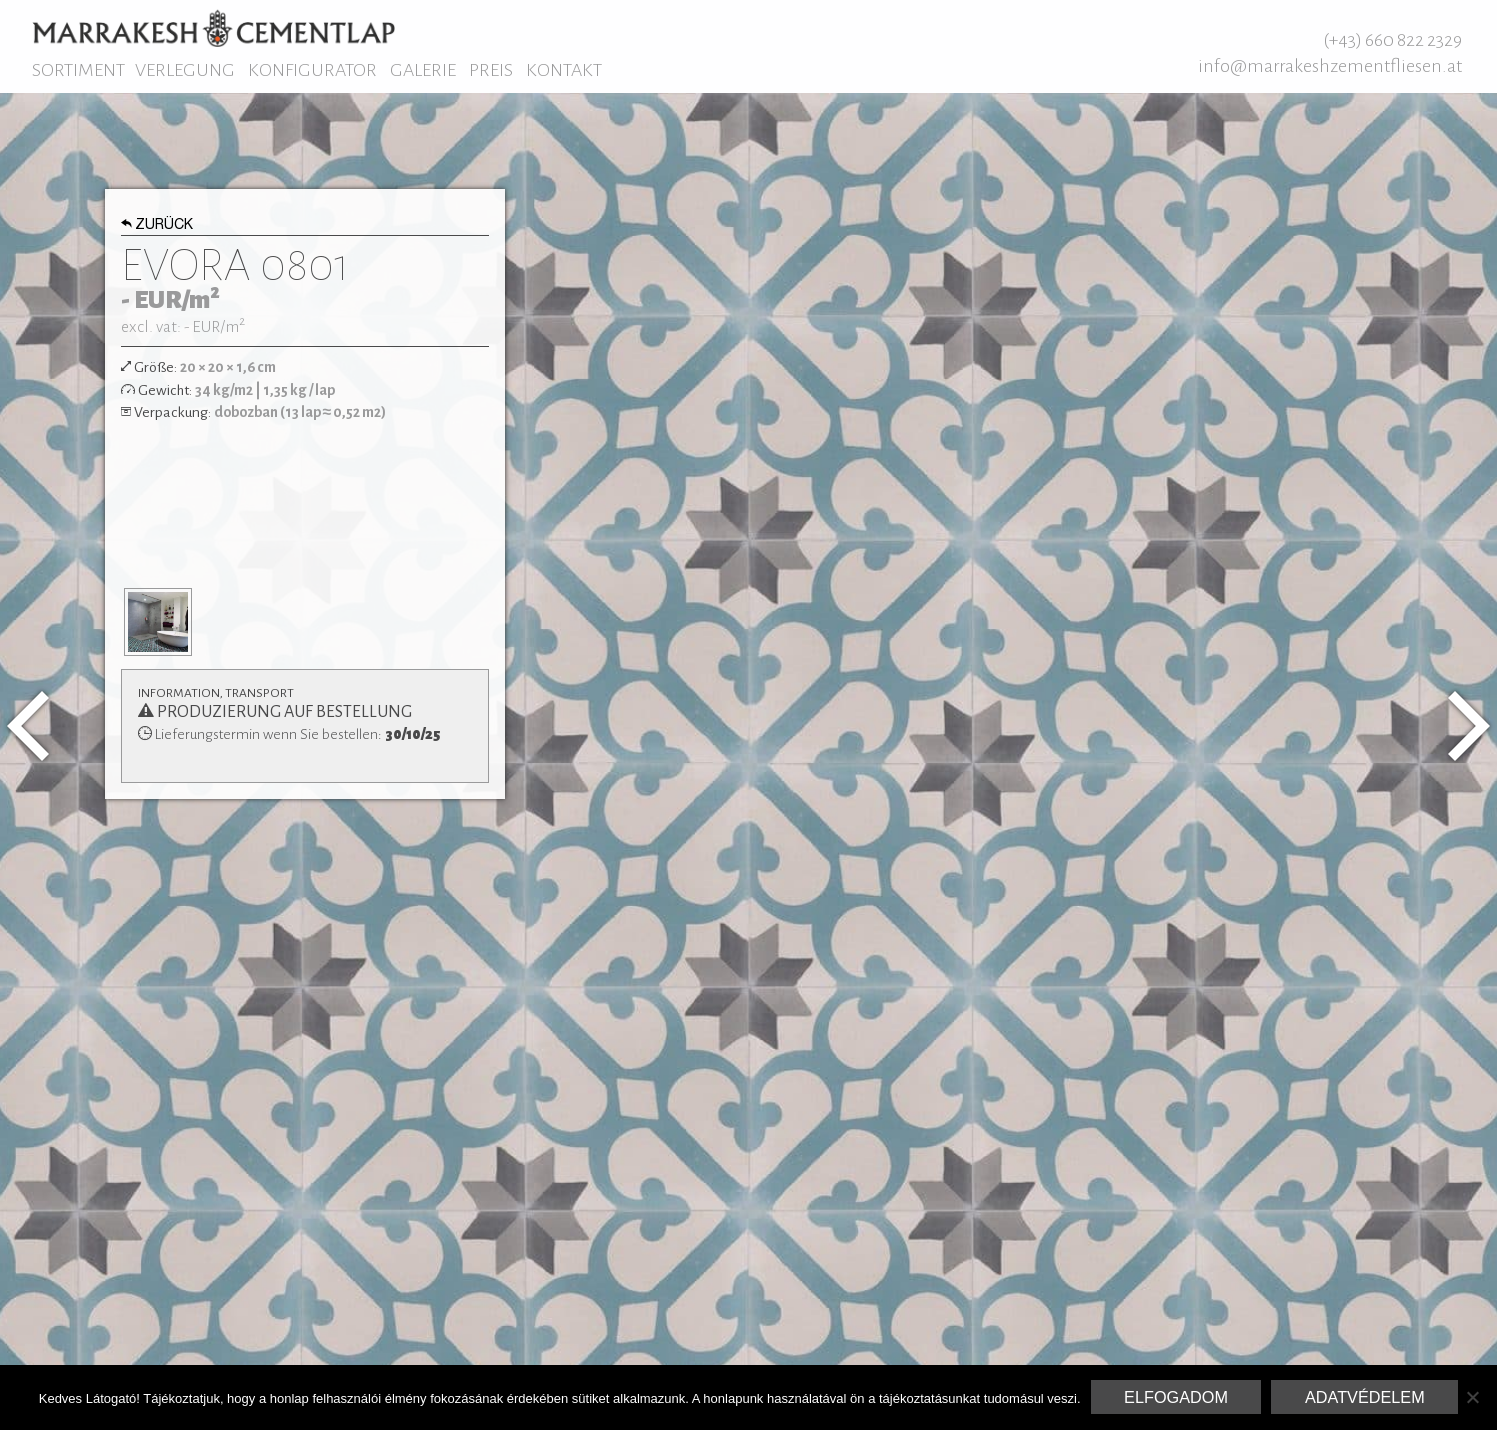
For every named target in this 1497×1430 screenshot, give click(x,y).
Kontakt (564, 70)
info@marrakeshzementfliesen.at (1330, 66)
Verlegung (185, 70)
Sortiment (78, 70)
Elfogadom (1176, 1397)
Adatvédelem (1365, 1397)
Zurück (157, 226)
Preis (491, 70)
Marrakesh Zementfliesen (213, 28)
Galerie (423, 70)
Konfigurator (312, 70)
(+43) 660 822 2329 (1392, 40)
